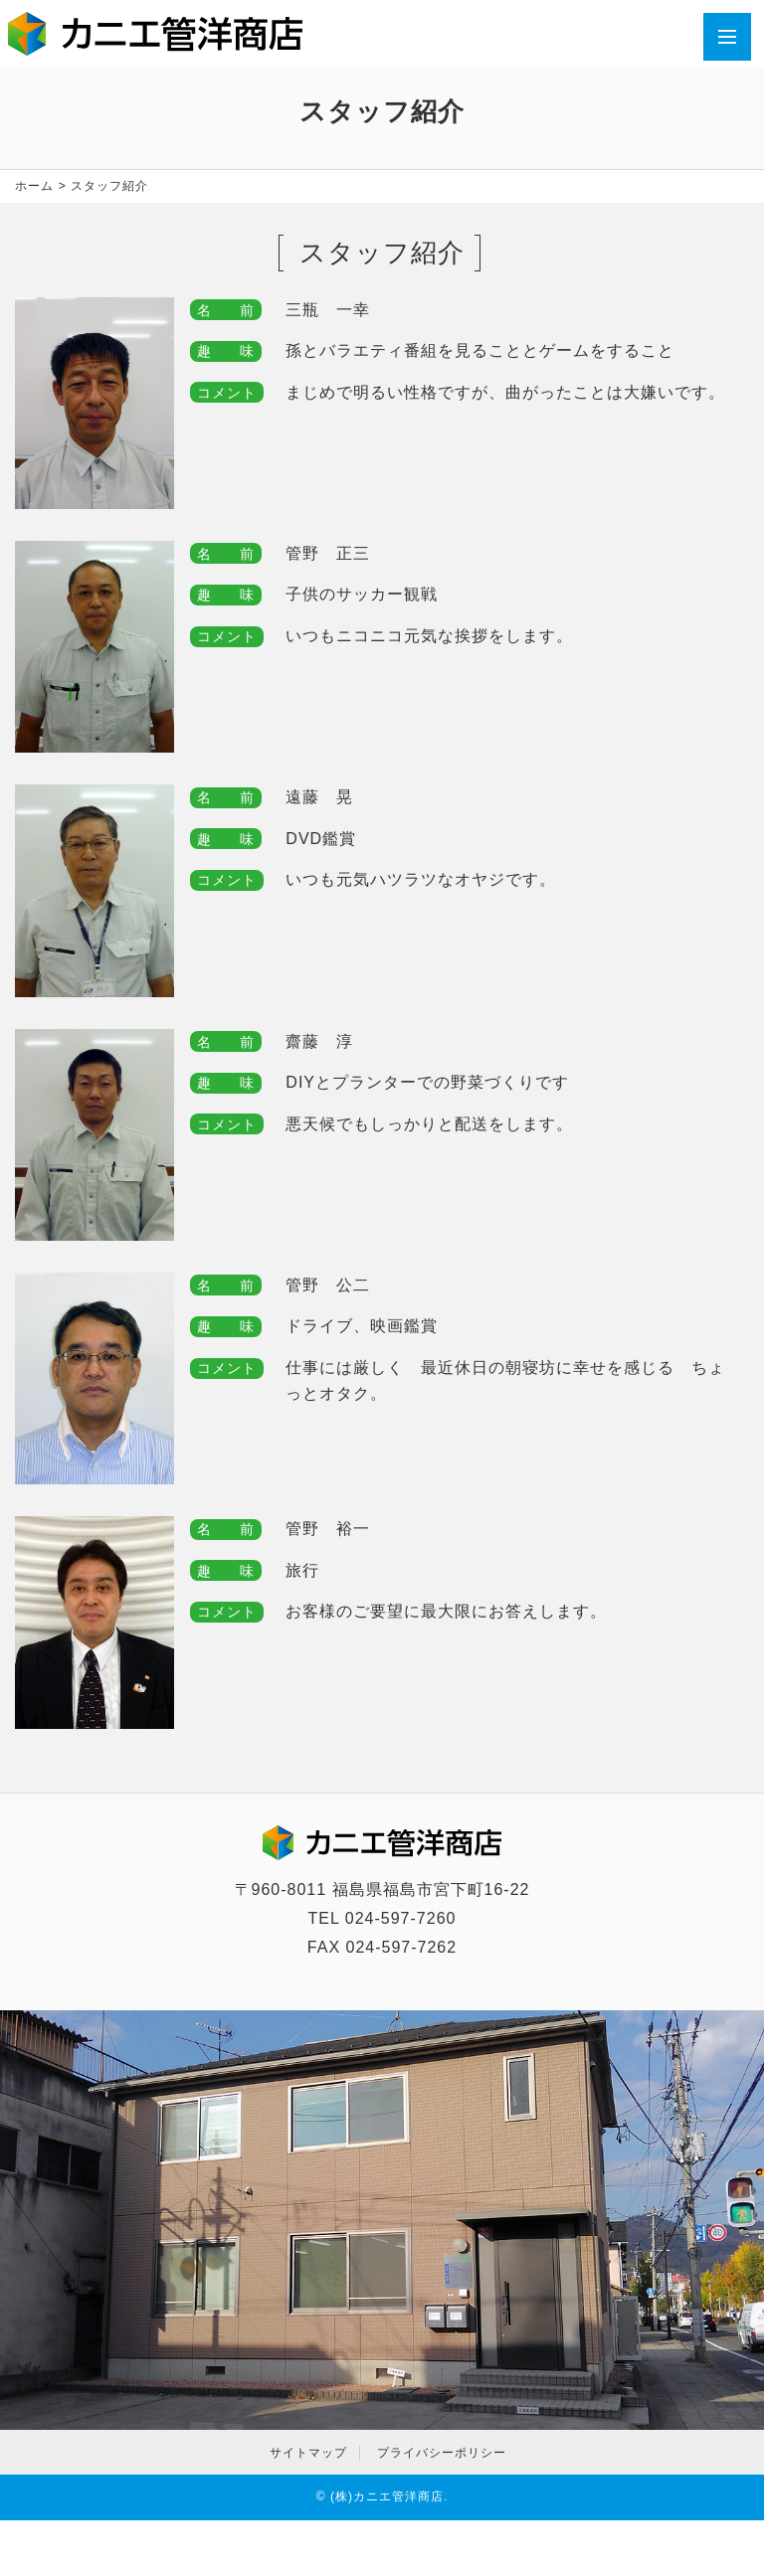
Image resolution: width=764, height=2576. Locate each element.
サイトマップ (308, 2453)
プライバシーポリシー (441, 2453)
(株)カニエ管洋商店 (387, 2496)
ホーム (34, 186)
